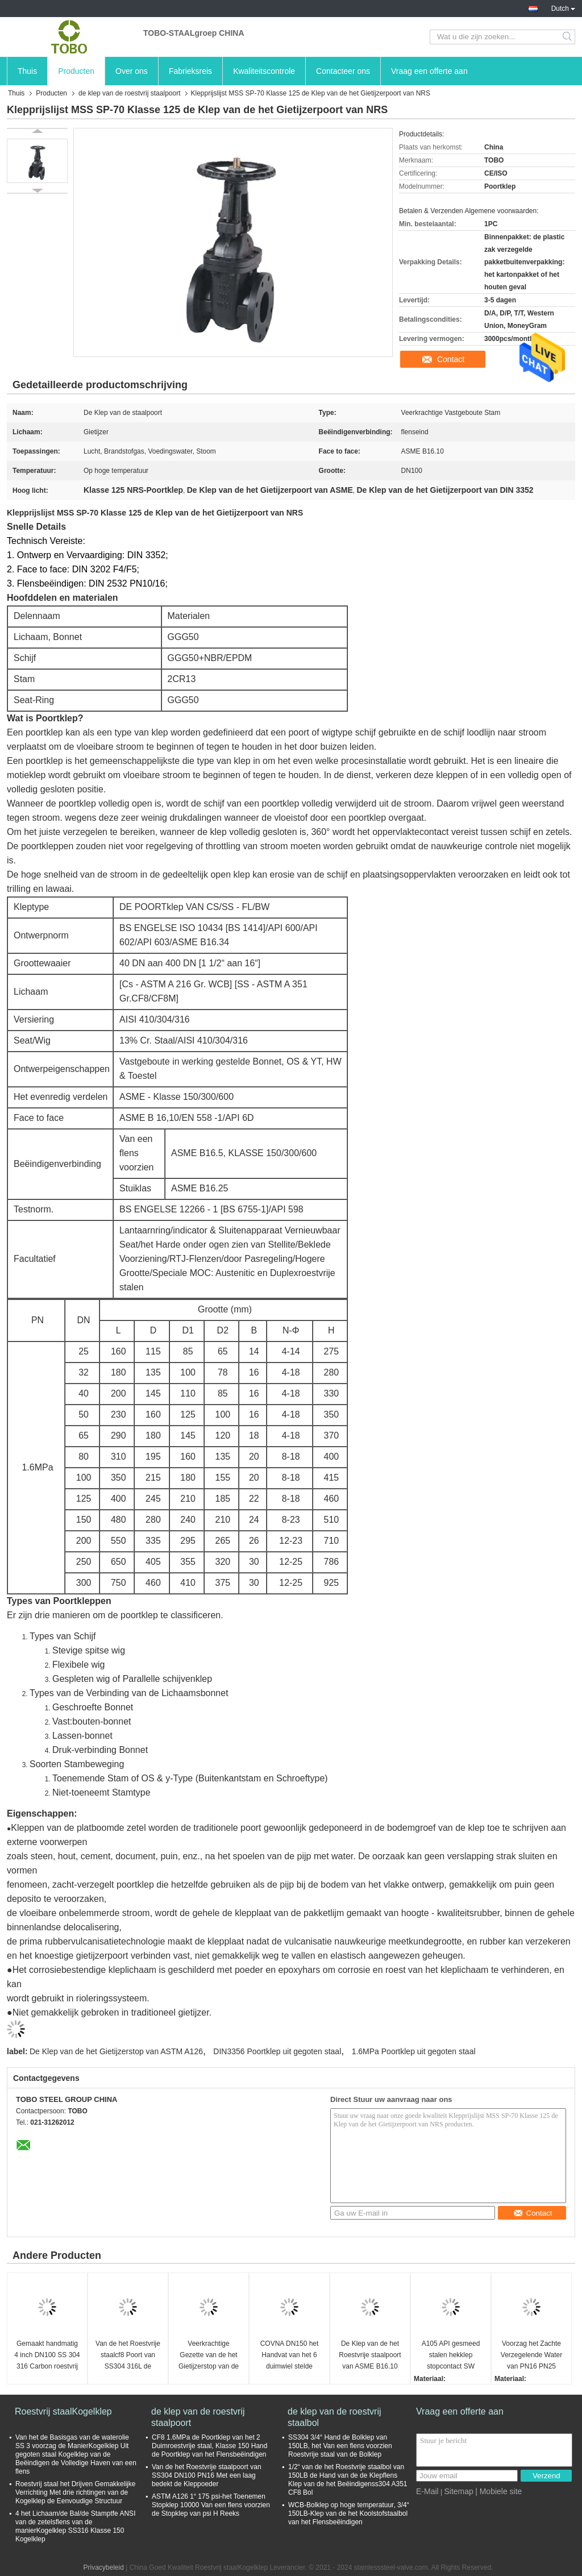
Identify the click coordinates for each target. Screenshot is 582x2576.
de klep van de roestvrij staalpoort (129, 93)
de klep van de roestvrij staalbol (334, 2417)
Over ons (131, 71)
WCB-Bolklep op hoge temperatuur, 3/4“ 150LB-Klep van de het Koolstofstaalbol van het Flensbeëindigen (348, 2513)
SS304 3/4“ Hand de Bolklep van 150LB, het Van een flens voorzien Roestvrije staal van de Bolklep (340, 2445)
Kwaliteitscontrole (264, 71)
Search (568, 37)
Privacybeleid (104, 2567)
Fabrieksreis (190, 71)
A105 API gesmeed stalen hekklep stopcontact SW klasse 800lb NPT (451, 2356)
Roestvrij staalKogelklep (63, 2411)
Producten (76, 71)
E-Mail (427, 2491)
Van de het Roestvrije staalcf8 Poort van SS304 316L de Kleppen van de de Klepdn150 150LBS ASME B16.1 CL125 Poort (127, 2356)
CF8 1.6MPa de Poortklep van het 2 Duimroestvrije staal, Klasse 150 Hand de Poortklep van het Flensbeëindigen (209, 2445)
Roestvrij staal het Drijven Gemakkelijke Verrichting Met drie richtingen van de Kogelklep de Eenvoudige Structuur (75, 2492)
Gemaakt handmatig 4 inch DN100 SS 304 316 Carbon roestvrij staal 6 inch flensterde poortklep (47, 2356)
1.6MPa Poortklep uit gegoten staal (414, 2051)
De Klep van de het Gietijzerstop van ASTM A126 (116, 2051)
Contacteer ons (343, 71)
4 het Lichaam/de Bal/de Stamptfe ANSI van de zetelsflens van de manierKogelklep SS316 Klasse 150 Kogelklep (75, 2526)
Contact (450, 359)
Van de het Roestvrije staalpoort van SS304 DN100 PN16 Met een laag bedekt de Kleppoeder (206, 2475)
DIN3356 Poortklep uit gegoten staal (277, 2051)
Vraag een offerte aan (429, 71)
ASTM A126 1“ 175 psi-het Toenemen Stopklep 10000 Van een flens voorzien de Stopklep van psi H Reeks (211, 2504)
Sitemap (458, 2491)
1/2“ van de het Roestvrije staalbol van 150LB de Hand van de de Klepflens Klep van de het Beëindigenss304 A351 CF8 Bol (348, 2479)
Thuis (27, 71)
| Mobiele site (498, 2491)
